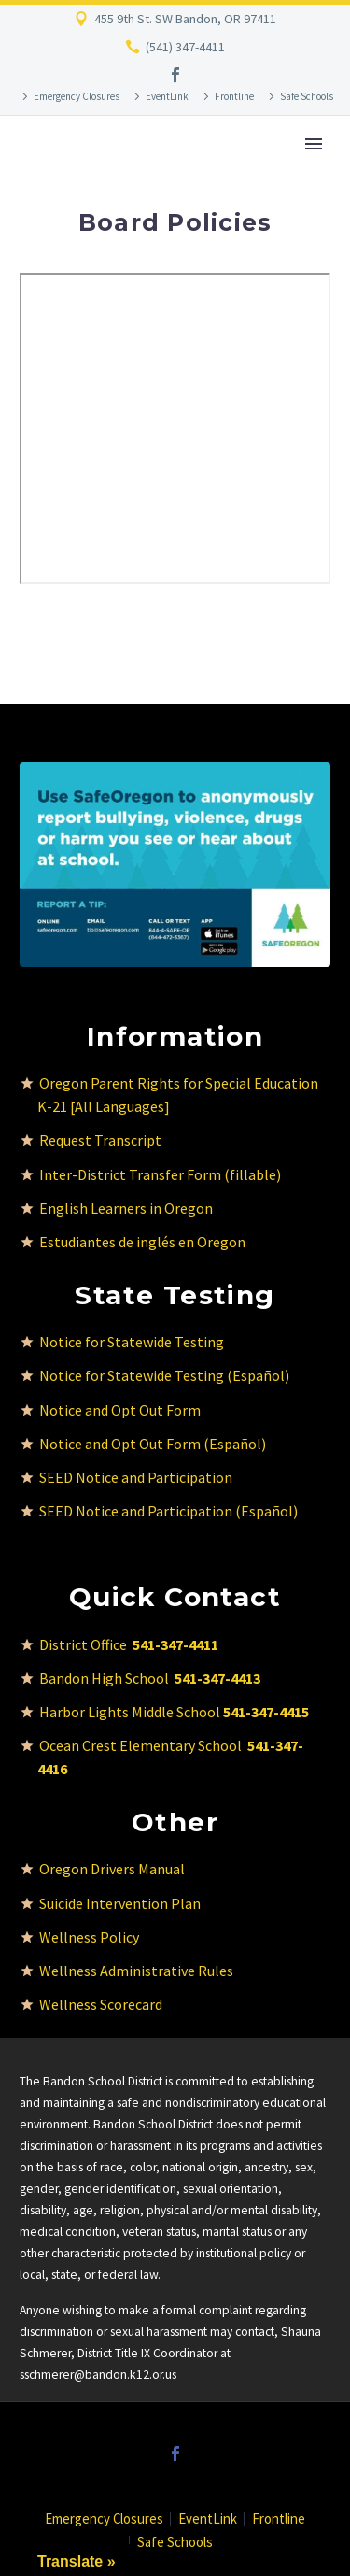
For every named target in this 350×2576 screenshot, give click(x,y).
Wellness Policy (89, 1937)
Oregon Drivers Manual (112, 1868)
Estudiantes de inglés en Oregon (142, 1241)
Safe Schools (306, 96)
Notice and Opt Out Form (120, 1410)
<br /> (175, 428)
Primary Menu (313, 143)
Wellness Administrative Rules (136, 1970)
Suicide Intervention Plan (120, 1903)
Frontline (234, 96)
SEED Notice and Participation (135, 1477)
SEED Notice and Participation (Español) (168, 1510)
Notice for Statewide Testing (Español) (164, 1375)
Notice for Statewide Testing (131, 1341)
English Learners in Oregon (126, 1208)
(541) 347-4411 (185, 46)
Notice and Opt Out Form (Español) (152, 1443)
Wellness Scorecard (100, 2004)
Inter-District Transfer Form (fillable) (160, 1174)
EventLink (167, 96)
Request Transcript (100, 1140)
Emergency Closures (76, 96)
